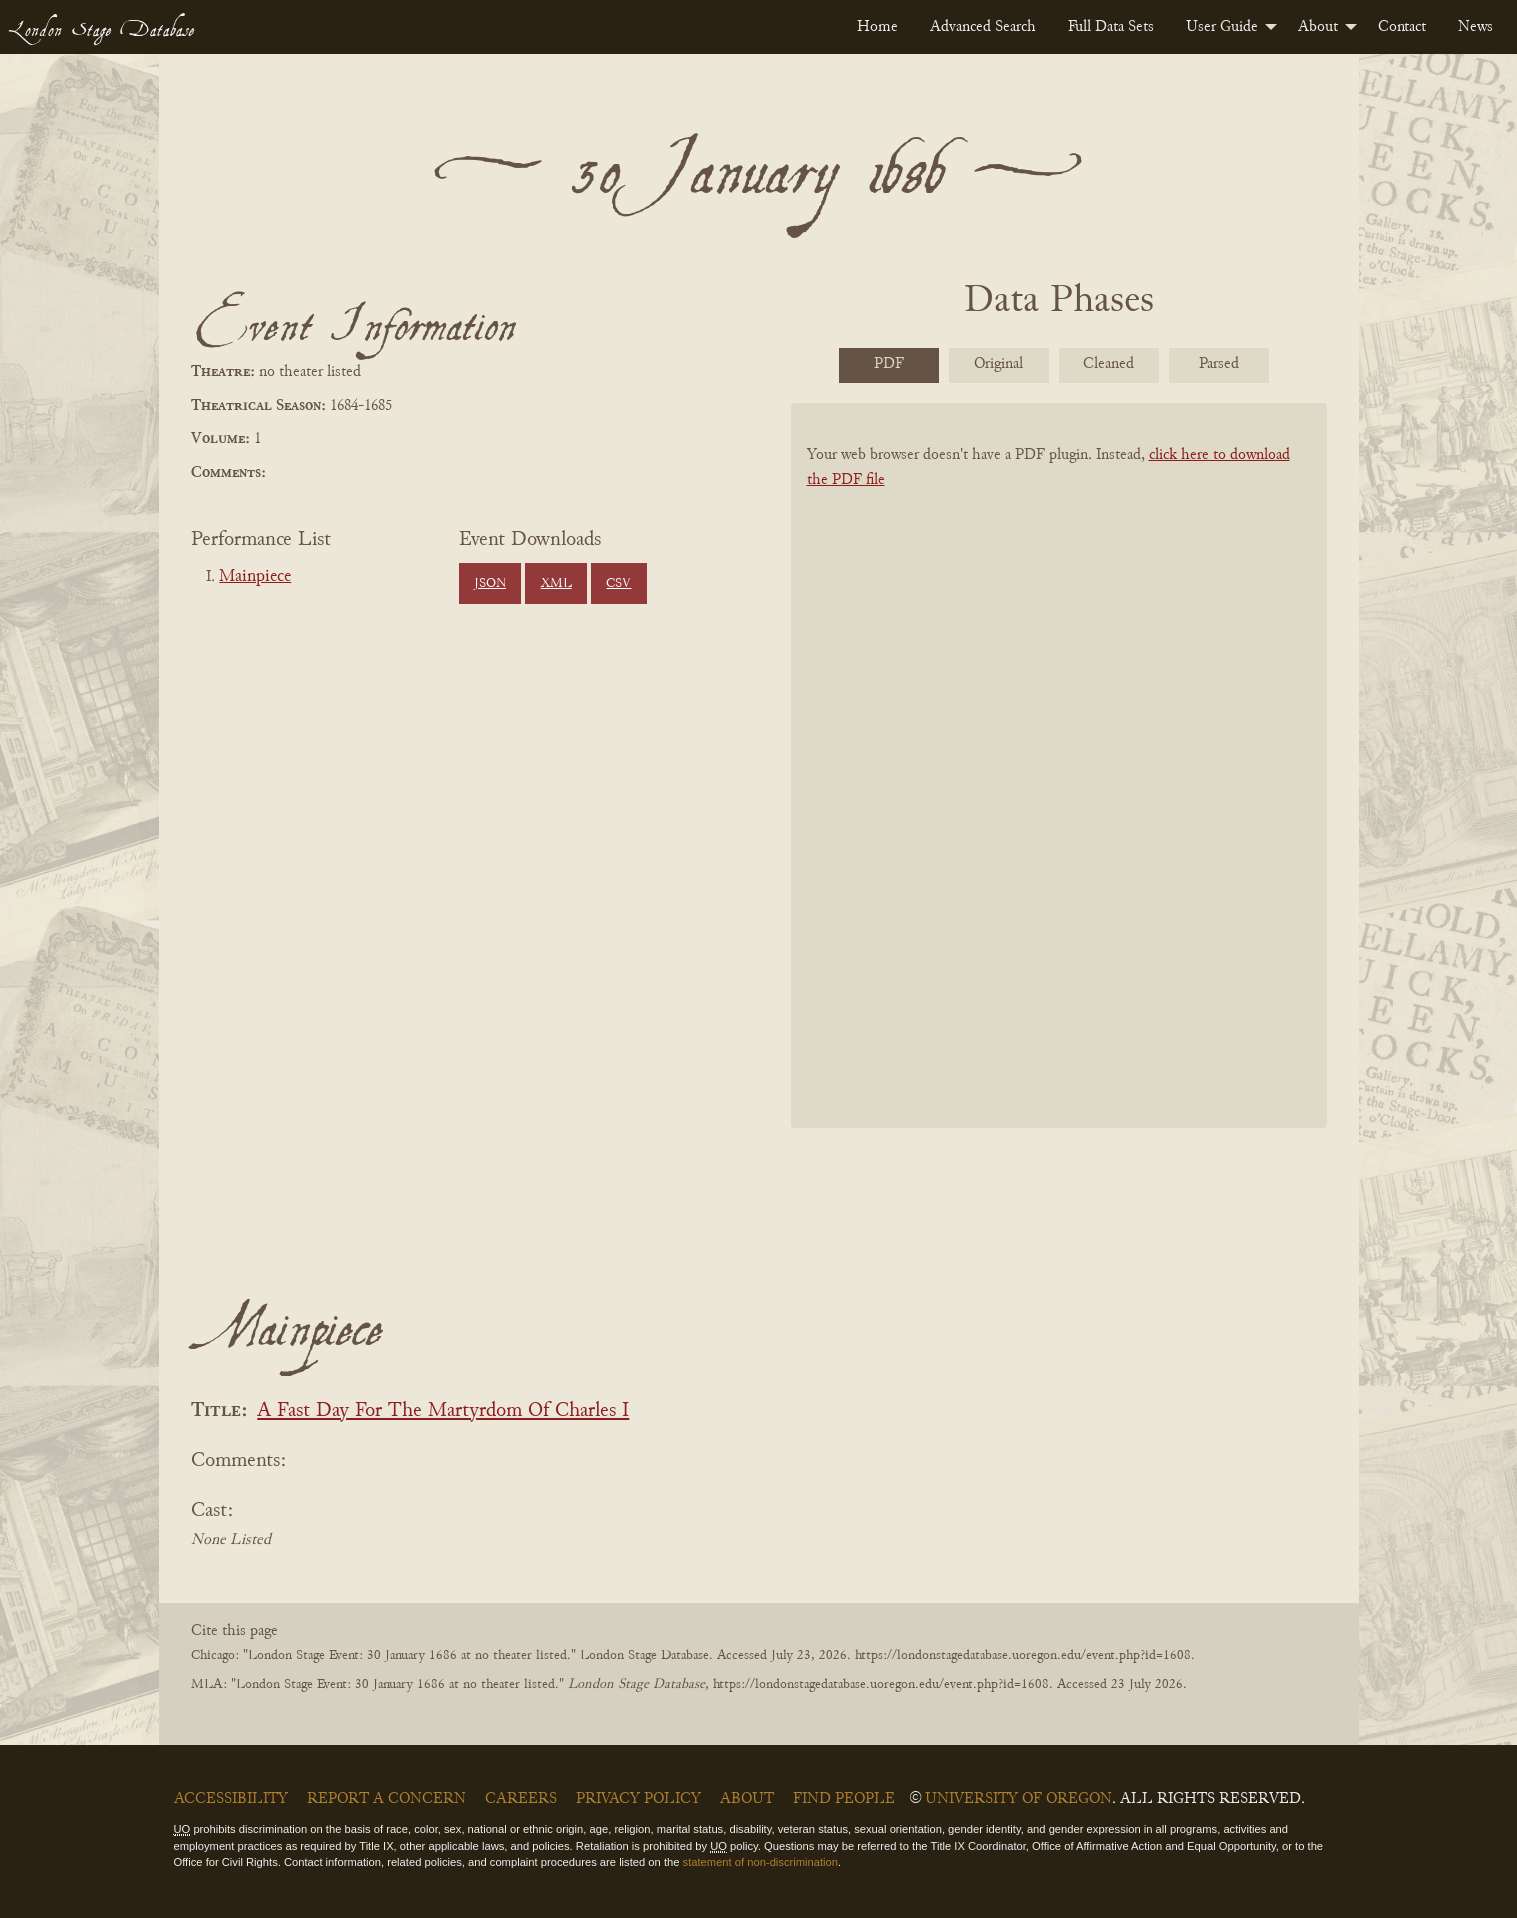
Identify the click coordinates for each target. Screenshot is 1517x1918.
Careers (521, 1799)
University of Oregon (1018, 1799)
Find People (844, 1799)
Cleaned (1108, 364)
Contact (1402, 27)
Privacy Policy (638, 1799)
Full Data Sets (1111, 27)
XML (556, 584)
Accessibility (231, 1799)
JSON (490, 584)
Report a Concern (386, 1799)
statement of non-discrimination (760, 1862)
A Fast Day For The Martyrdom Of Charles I (443, 1411)
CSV (618, 584)
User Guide (1222, 27)
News (1475, 27)
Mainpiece (255, 577)
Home (877, 27)
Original (998, 364)
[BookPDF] (1059, 791)
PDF (889, 364)
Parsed (1219, 364)
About (1318, 27)
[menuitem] (877, 27)
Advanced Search (983, 27)
